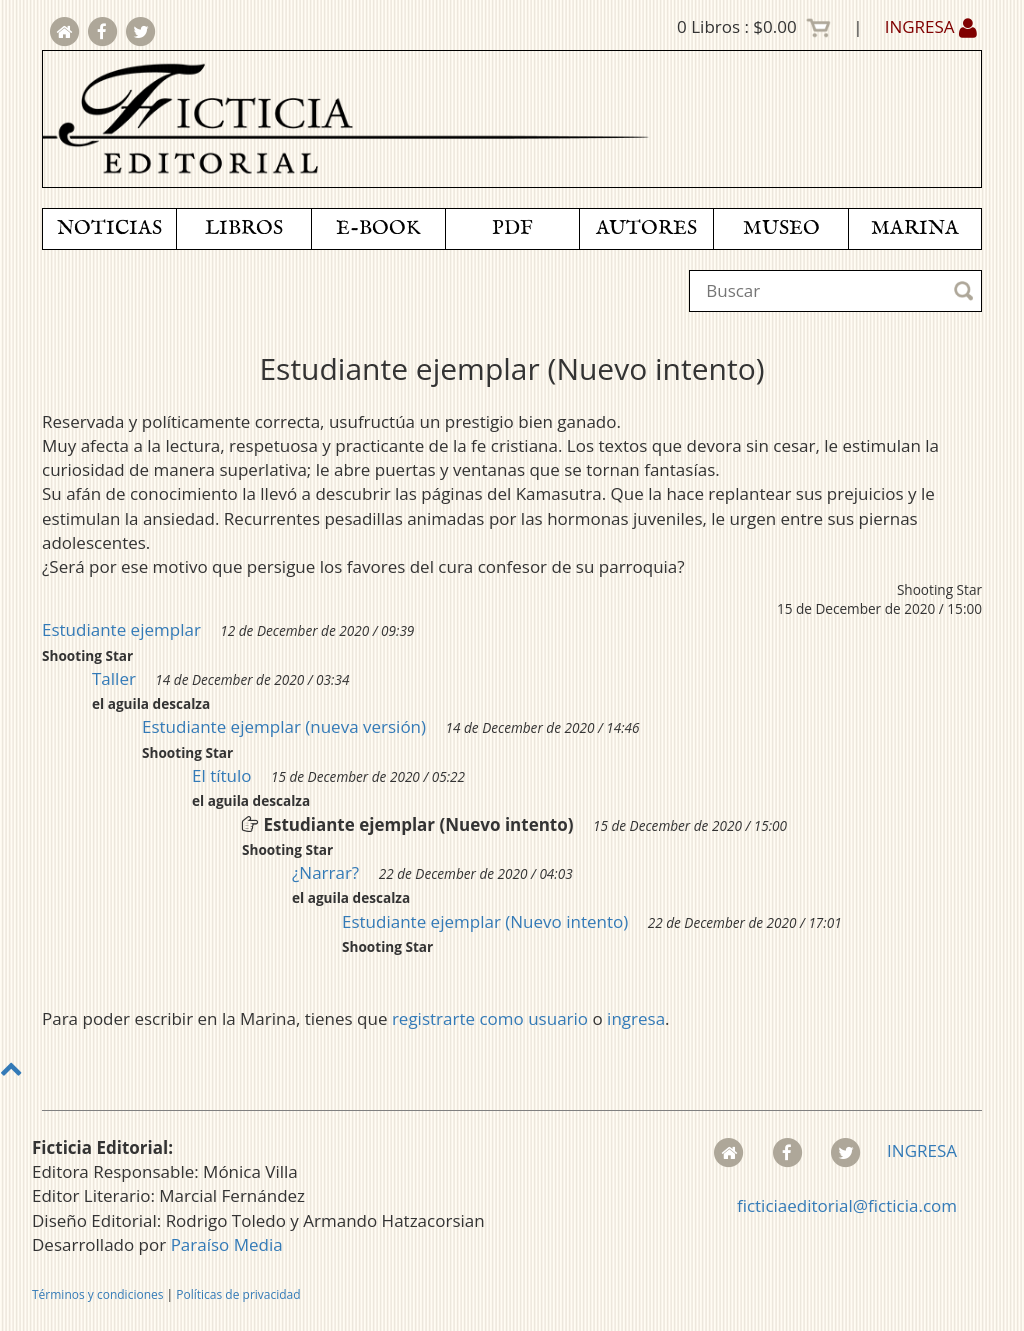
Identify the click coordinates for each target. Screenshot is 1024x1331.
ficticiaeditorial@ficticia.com (847, 1205)
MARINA (915, 228)
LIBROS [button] (244, 228)
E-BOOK (378, 228)
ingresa (636, 1018)
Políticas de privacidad (238, 1294)
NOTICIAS (109, 228)
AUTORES (646, 228)
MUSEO (781, 228)
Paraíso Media (227, 1244)
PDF (512, 228)
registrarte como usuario (490, 1018)
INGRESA (931, 26)
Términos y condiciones (97, 1294)
